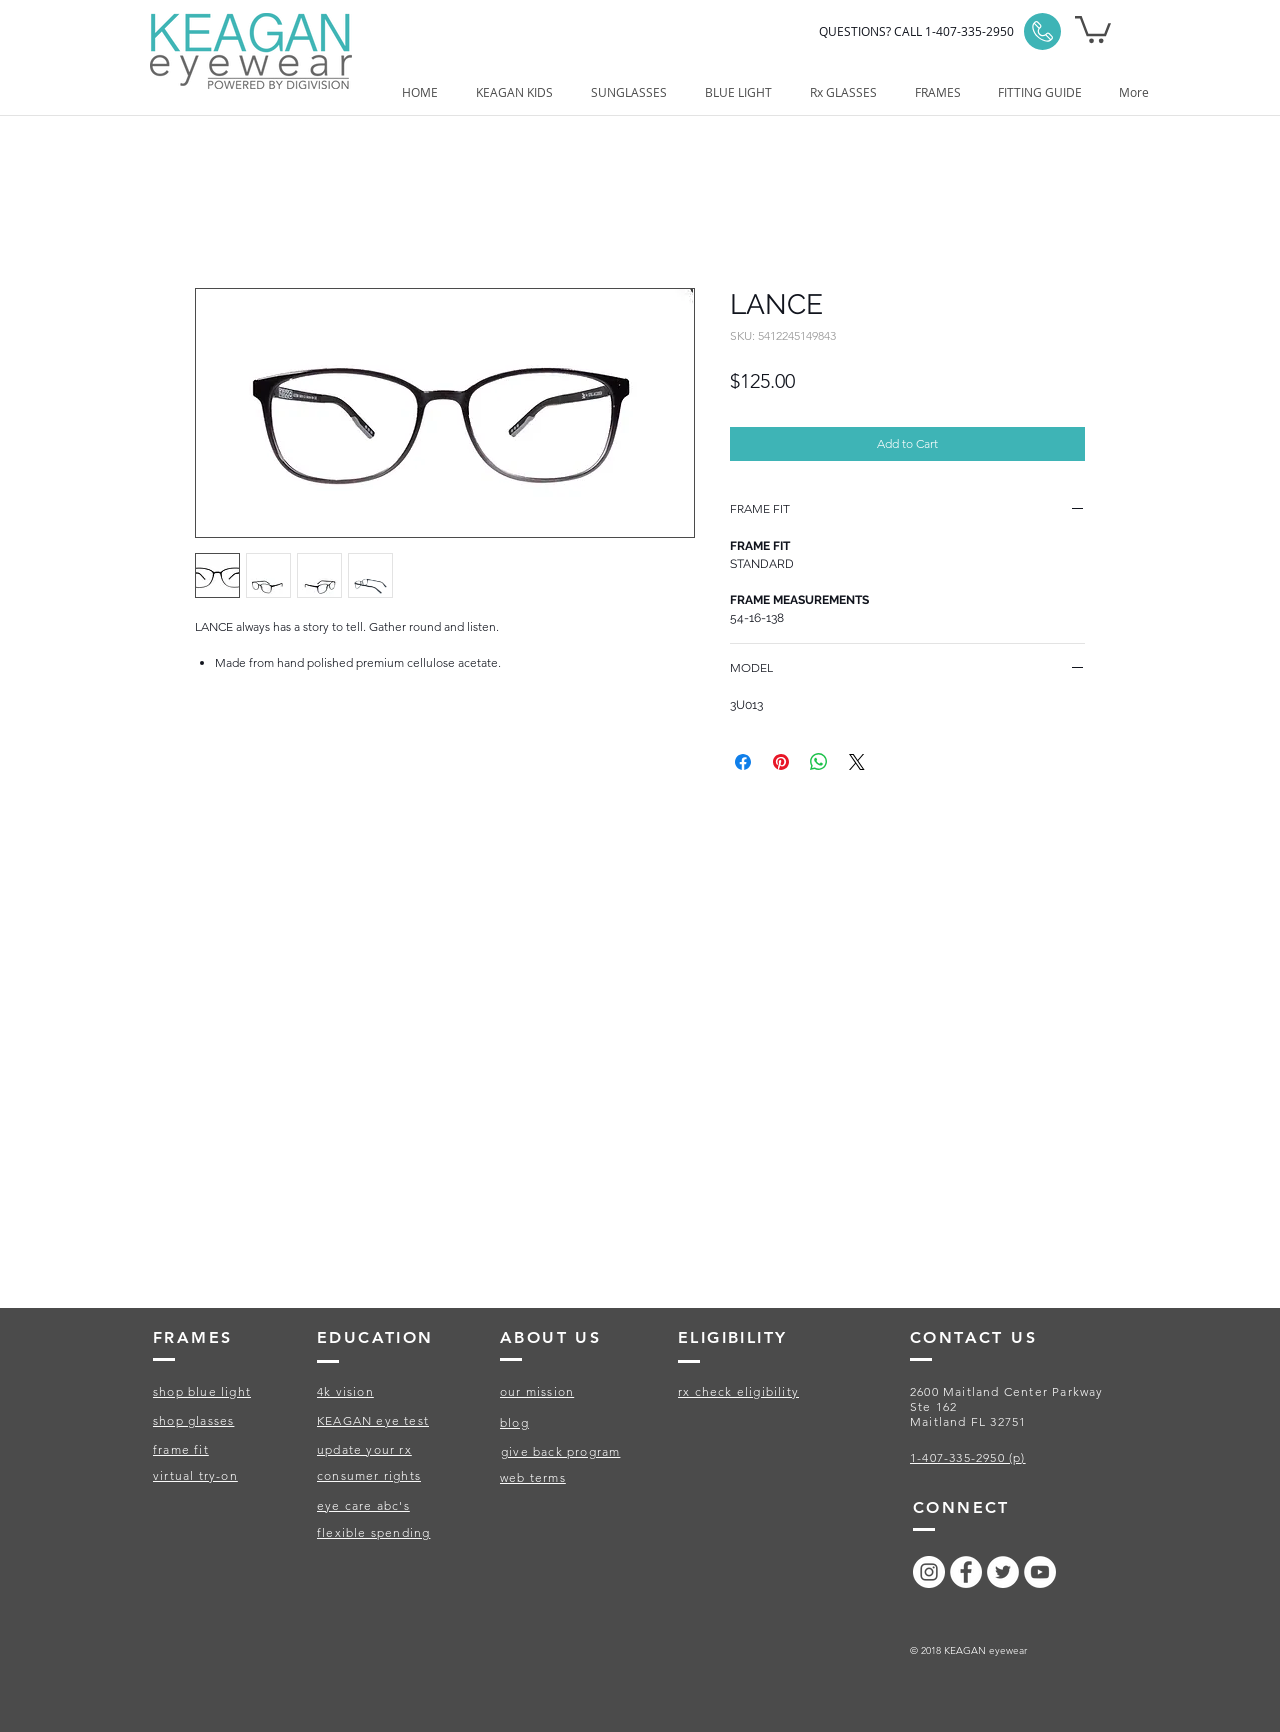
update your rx (364, 1449)
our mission (537, 1391)
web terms (533, 1477)
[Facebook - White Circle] (966, 1572)
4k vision (345, 1391)
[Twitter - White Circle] (1003, 1572)
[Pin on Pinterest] (781, 762)
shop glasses (193, 1420)
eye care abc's (363, 1505)
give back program (560, 1451)
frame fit (181, 1449)
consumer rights (369, 1475)
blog (514, 1422)
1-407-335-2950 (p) (968, 1457)
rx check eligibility (738, 1391)
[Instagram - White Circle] (929, 1572)
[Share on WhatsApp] (819, 762)
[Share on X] (857, 762)
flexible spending (373, 1532)
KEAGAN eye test (373, 1420)
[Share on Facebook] (743, 762)
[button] (1093, 28)
